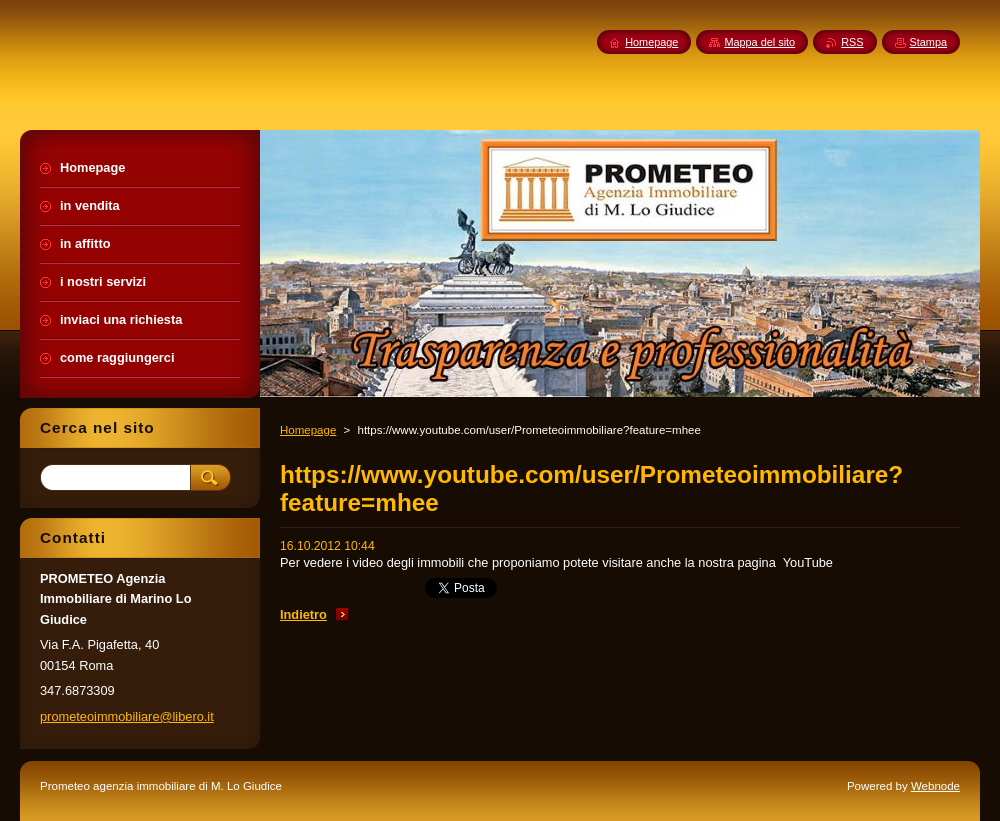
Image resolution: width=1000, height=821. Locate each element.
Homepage (308, 430)
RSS (852, 42)
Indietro (303, 614)
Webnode (935, 786)
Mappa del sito (759, 42)
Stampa (928, 42)
